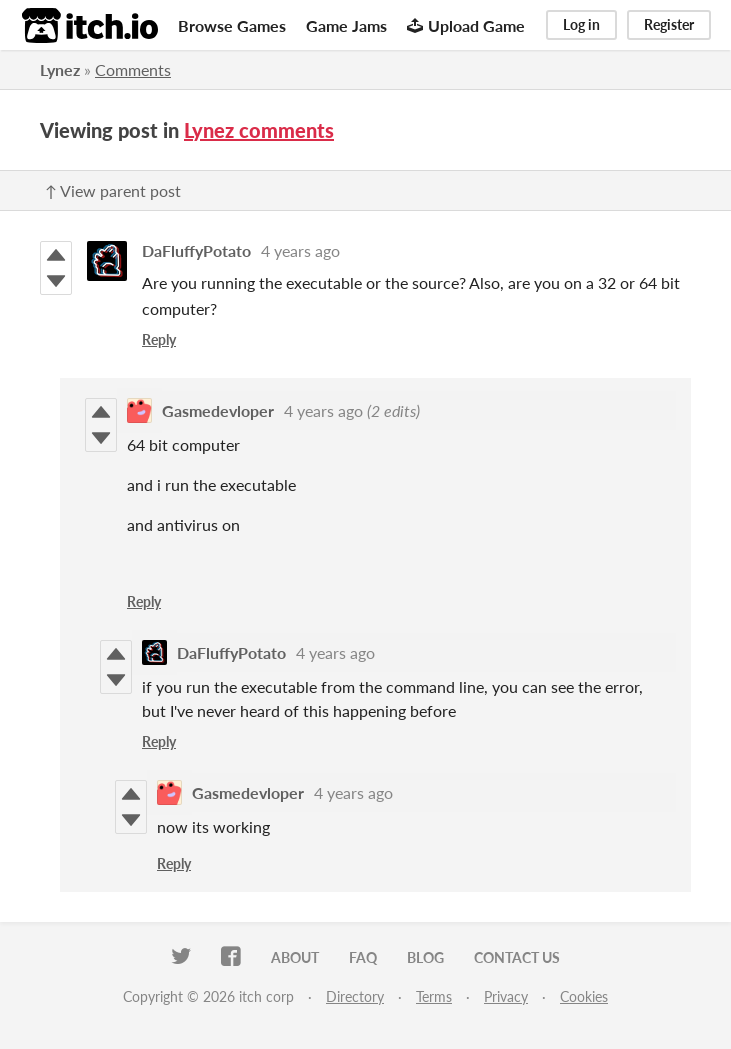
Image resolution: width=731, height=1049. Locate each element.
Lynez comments (259, 130)
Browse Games (232, 25)
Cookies (584, 996)
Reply (159, 339)
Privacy (506, 996)
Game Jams (346, 25)
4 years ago (300, 250)
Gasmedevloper (218, 410)
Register (669, 24)
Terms (434, 996)
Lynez (60, 69)
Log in (581, 24)
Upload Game (466, 25)
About (295, 957)
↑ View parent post (113, 190)
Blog (425, 957)
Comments (133, 69)
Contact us (517, 957)
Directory (355, 996)
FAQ (363, 957)
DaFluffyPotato (196, 250)
